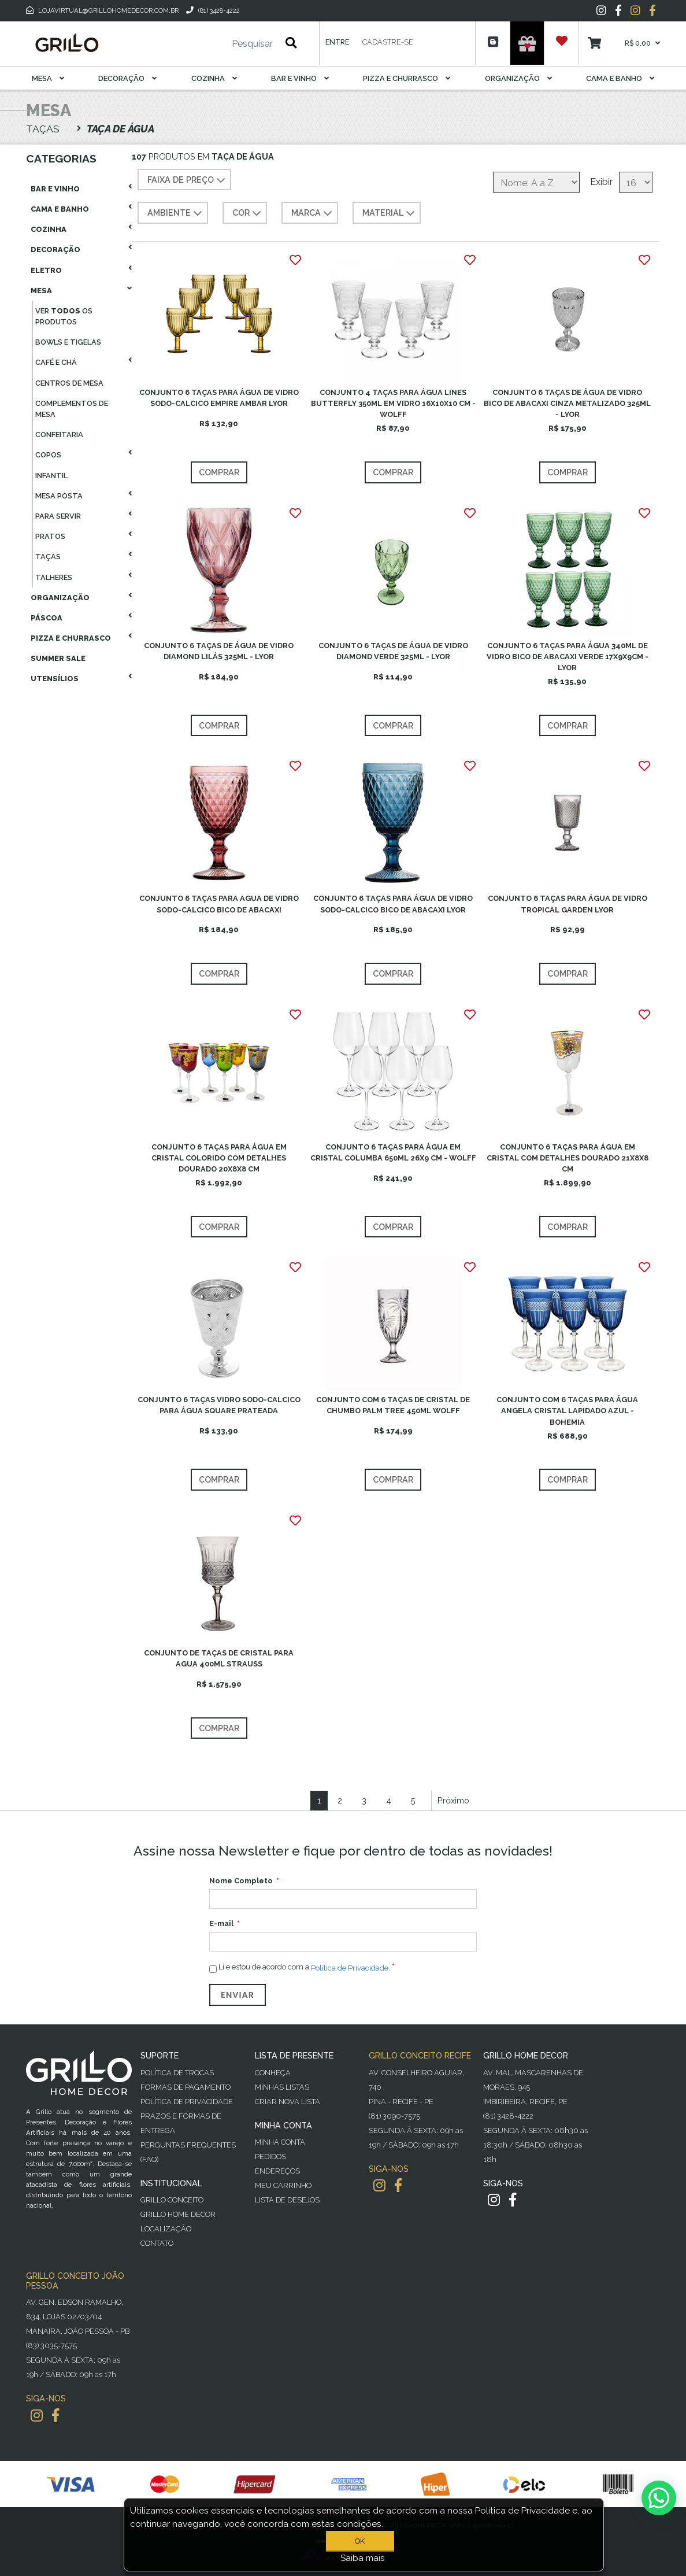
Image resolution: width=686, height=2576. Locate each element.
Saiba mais (362, 2558)
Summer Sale (58, 658)
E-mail (221, 1923)
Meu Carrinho (283, 2185)
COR (248, 213)
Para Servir (58, 516)
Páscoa (46, 617)
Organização (518, 78)
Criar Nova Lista (287, 2101)
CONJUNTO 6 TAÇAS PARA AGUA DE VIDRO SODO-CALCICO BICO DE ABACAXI (219, 904)
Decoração (127, 78)
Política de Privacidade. (350, 1968)
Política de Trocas (177, 2072)
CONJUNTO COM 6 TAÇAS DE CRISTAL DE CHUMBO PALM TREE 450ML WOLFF (393, 1405)
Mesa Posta (59, 495)
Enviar (237, 1995)
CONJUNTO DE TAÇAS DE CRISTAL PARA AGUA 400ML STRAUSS (219, 1658)
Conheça (273, 2072)
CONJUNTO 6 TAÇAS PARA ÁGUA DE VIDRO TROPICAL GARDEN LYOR (567, 904)
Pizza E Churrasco (406, 78)
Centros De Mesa (69, 383)
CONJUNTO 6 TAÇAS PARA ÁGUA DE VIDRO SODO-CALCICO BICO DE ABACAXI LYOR (393, 904)
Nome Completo (241, 1880)
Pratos (50, 536)
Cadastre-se (387, 42)
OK (360, 2541)
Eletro (46, 270)
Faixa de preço (187, 180)
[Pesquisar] (217, 43)
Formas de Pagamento (185, 2087)
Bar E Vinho (300, 78)
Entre (337, 42)
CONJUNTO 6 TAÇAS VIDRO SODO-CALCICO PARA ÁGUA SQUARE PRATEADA (219, 1405)
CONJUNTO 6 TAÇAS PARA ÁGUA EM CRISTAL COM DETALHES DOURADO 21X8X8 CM (567, 1158)
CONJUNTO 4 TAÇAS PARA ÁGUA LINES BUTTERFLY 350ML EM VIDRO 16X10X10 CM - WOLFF (393, 403)
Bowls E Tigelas (68, 342)
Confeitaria (59, 434)
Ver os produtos (63, 316)
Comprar (219, 472)
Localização (165, 2228)
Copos (48, 454)
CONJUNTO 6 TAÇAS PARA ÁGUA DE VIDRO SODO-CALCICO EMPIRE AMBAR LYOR (219, 398)
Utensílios (55, 678)
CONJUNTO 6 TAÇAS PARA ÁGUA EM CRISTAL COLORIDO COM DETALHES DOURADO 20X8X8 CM (219, 1158)
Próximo (453, 1800)
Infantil (51, 475)
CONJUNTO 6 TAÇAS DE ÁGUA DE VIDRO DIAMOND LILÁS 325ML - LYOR (219, 651)
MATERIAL (389, 213)
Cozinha (214, 78)
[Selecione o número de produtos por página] (635, 182)
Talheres (53, 577)
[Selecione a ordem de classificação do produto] (536, 182)
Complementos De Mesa (71, 409)
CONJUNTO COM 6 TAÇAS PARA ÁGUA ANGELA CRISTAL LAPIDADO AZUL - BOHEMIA (567, 1410)
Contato (156, 2243)
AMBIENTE (176, 213)
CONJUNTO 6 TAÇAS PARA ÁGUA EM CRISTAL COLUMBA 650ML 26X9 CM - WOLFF (393, 1152)
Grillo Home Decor (178, 2214)
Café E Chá (56, 362)
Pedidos (270, 2156)
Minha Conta (280, 2142)
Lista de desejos (287, 2200)
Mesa (48, 78)
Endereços (277, 2171)
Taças (48, 556)
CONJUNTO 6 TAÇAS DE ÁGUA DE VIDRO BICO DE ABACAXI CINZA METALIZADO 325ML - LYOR (567, 403)
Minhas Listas (282, 2087)
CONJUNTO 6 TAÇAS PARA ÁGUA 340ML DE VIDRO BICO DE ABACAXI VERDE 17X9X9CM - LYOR (567, 656)
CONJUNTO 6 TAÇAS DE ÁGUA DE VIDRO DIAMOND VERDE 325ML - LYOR (393, 651)
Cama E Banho (620, 78)
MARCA (313, 213)
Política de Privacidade (186, 2101)
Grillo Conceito (171, 2200)
